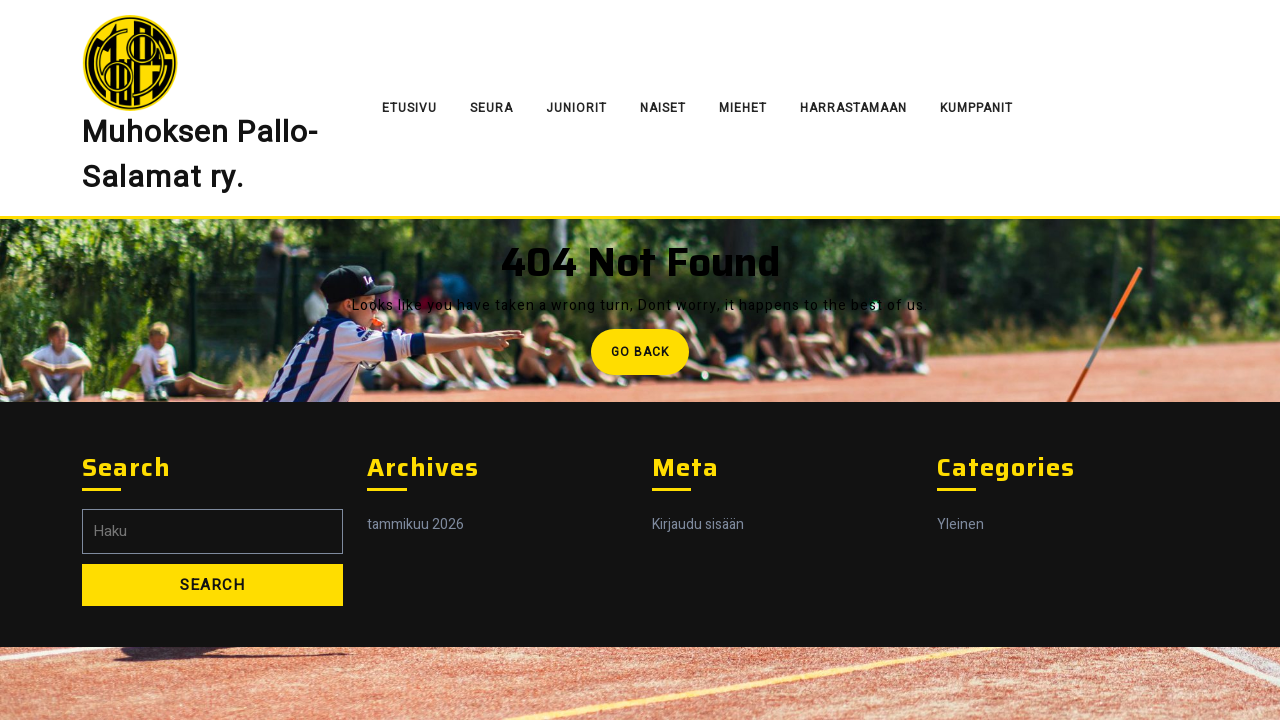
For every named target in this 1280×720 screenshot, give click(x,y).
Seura (491, 108)
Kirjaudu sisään (698, 524)
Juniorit (576, 108)
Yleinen (960, 524)
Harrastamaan (853, 108)
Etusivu (409, 108)
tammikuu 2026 (415, 524)
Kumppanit (976, 108)
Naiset (663, 108)
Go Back (650, 357)
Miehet (743, 108)
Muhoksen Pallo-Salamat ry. (200, 155)
